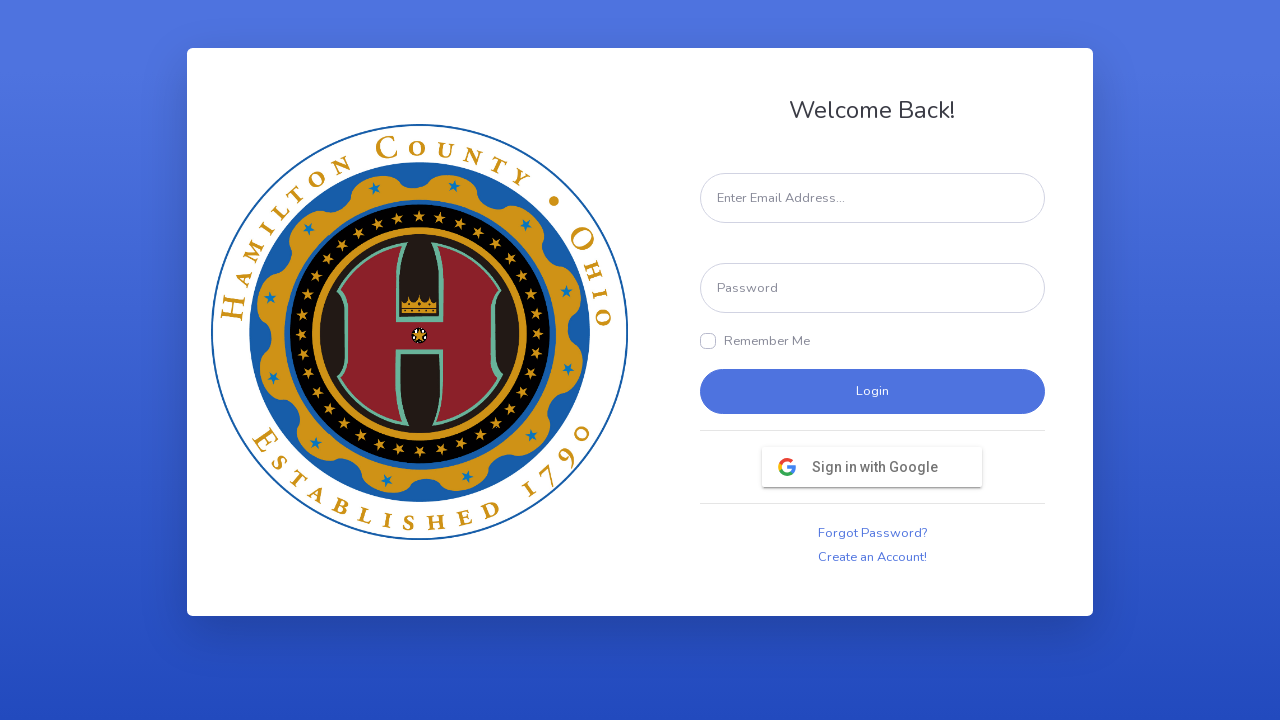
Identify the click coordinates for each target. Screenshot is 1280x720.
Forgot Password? (872, 533)
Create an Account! (872, 557)
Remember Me (767, 341)
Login (872, 391)
